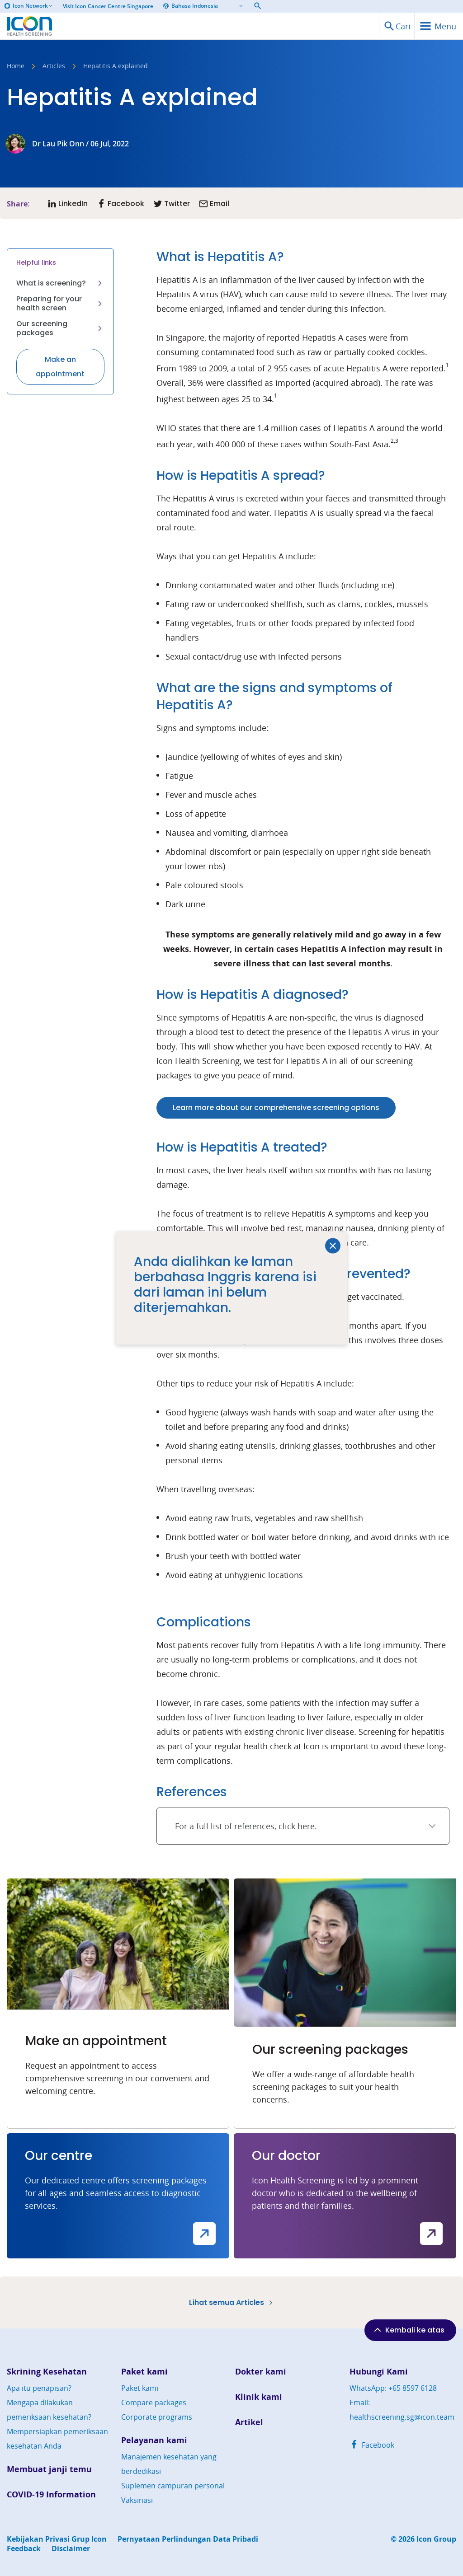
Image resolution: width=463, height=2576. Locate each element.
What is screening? (60, 283)
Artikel (249, 2422)
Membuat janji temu (49, 2469)
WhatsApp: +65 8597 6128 (393, 2388)
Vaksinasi (137, 2500)
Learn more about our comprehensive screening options (276, 1107)
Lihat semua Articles (231, 2302)
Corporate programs (156, 2417)
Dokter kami (260, 2371)
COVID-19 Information (51, 2494)
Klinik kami (258, 2397)
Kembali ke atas (408, 2329)
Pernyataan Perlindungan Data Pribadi (188, 2539)
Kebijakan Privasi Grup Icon (57, 2539)
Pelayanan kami (154, 2440)
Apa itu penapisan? (39, 2388)
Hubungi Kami (379, 2371)
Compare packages (153, 2402)
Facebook (372, 2445)
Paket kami (144, 2371)
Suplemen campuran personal (173, 2486)
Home (15, 66)
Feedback (24, 2548)
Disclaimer (71, 2548)
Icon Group (436, 2539)
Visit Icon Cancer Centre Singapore (108, 6)
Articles (54, 66)
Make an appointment (60, 366)
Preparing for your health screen (60, 303)
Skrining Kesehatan (47, 2371)
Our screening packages (60, 328)
